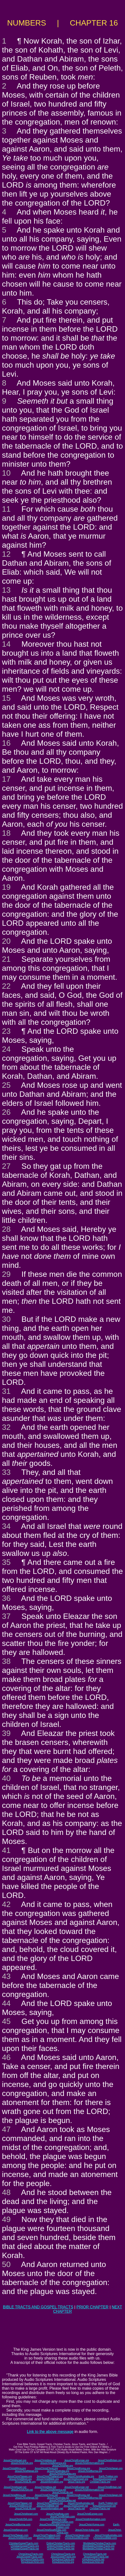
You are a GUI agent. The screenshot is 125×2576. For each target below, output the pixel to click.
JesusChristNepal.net (26, 2497)
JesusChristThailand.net (50, 2503)
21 (6, 959)
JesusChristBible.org (47, 2479)
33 (6, 1472)
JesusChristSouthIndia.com (51, 2530)
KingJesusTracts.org (63, 2559)
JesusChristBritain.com (62, 2516)
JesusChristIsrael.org (14, 2460)
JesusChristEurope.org (76, 2460)
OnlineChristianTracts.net (60, 2548)
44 (6, 2003)
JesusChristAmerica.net (53, 2489)
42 (6, 1904)
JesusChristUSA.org (22, 2463)
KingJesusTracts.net (93, 2559)
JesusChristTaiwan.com (16, 2535)
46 (6, 2057)
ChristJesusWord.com (77, 2538)
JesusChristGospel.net (76, 2505)
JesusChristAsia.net (45, 2487)
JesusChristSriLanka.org (62, 2473)
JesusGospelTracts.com (30, 2556)
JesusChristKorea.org (78, 2468)
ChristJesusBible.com (105, 2538)
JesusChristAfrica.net (14, 2495)
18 (6, 833)
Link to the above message (50, 2432)
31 (6, 1391)
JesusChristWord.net (20, 2505)
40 (6, 1778)
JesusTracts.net (76, 2508)
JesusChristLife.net (62, 2492)
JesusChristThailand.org (50, 2476)
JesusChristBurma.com (17, 2524)
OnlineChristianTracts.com (60, 2543)
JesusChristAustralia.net (81, 2503)
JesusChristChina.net (46, 2495)
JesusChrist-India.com (87, 2530)
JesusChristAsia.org (45, 2460)
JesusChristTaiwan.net (20, 2503)
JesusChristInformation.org (89, 2463)
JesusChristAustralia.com (108, 2535)
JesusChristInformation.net (89, 2489)
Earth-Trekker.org (108, 2476)
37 (6, 1616)
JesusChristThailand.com (46, 2535)
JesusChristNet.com (62, 2522)
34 (6, 1526)
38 (6, 1661)
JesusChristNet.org (62, 2465)
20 (6, 941)
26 (6, 1112)
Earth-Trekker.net (108, 2503)
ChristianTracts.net (100, 2508)
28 (6, 1229)
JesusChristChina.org (46, 2468)
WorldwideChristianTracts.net (98, 2548)
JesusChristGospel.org (76, 2479)
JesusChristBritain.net (109, 2487)
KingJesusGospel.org (104, 2479)
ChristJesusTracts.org (63, 2554)
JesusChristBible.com (48, 2538)
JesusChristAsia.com (57, 2514)
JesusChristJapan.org (111, 2468)
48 (6, 2192)
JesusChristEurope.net (76, 2487)
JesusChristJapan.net (110, 2495)
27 (6, 1166)
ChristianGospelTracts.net (25, 2548)
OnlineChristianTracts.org (61, 2546)
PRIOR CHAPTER (93, 2307)
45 (6, 2021)
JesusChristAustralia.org (81, 2476)
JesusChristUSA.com (20, 2519)
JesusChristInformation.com (91, 2519)
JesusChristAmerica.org (53, 2463)
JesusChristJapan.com (77, 2535)
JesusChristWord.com (20, 2538)
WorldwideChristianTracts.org (99, 2546)
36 (6, 1598)
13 (6, 590)
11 (6, 509)
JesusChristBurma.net (90, 2497)
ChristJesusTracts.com (31, 2554)
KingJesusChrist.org (63, 2562)
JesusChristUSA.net (22, 2489)
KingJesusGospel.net (104, 2505)
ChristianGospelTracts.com (23, 2543)
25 (6, 1085)
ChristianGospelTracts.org (24, 2546)
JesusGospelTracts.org (63, 2556)
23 (6, 1031)
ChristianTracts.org (100, 2481)
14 (6, 644)
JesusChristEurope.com (90, 2514)
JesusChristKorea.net (78, 2495)
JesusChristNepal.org (26, 2471)
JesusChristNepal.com (15, 2530)
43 (6, 1976)
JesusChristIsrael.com (26, 2514)
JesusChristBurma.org (90, 2471)
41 (6, 1850)
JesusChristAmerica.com (53, 2519)
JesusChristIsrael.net (15, 2487)
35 (6, 1562)
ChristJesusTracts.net (94, 2554)
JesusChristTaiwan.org (19, 2476)
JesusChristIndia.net (58, 2497)
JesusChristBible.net (48, 2505)
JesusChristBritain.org (110, 2460)
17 (6, 779)
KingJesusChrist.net (93, 2562)
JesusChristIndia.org (58, 2471)
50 (6, 2264)
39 (6, 1733)
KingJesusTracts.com (32, 2559)
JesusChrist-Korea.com (91, 2524)
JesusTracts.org (76, 2481)
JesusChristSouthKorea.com (54, 2524)
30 (6, 1319)
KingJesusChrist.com (32, 2562)
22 (6, 986)
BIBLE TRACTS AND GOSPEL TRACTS (38, 2307)
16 (6, 743)
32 (6, 1427)
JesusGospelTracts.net (96, 2556)
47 (6, 2129)
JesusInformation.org (51, 2481)
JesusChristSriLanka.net (62, 2500)
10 (6, 473)
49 (6, 2219)
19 (6, 887)
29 (6, 1274)
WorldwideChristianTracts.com (99, 2543)
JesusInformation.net (51, 2508)
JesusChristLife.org (25, 2481)
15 (6, 698)
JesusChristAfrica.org (14, 2468)
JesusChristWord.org (20, 2479)
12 (6, 554)
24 (6, 1049)
